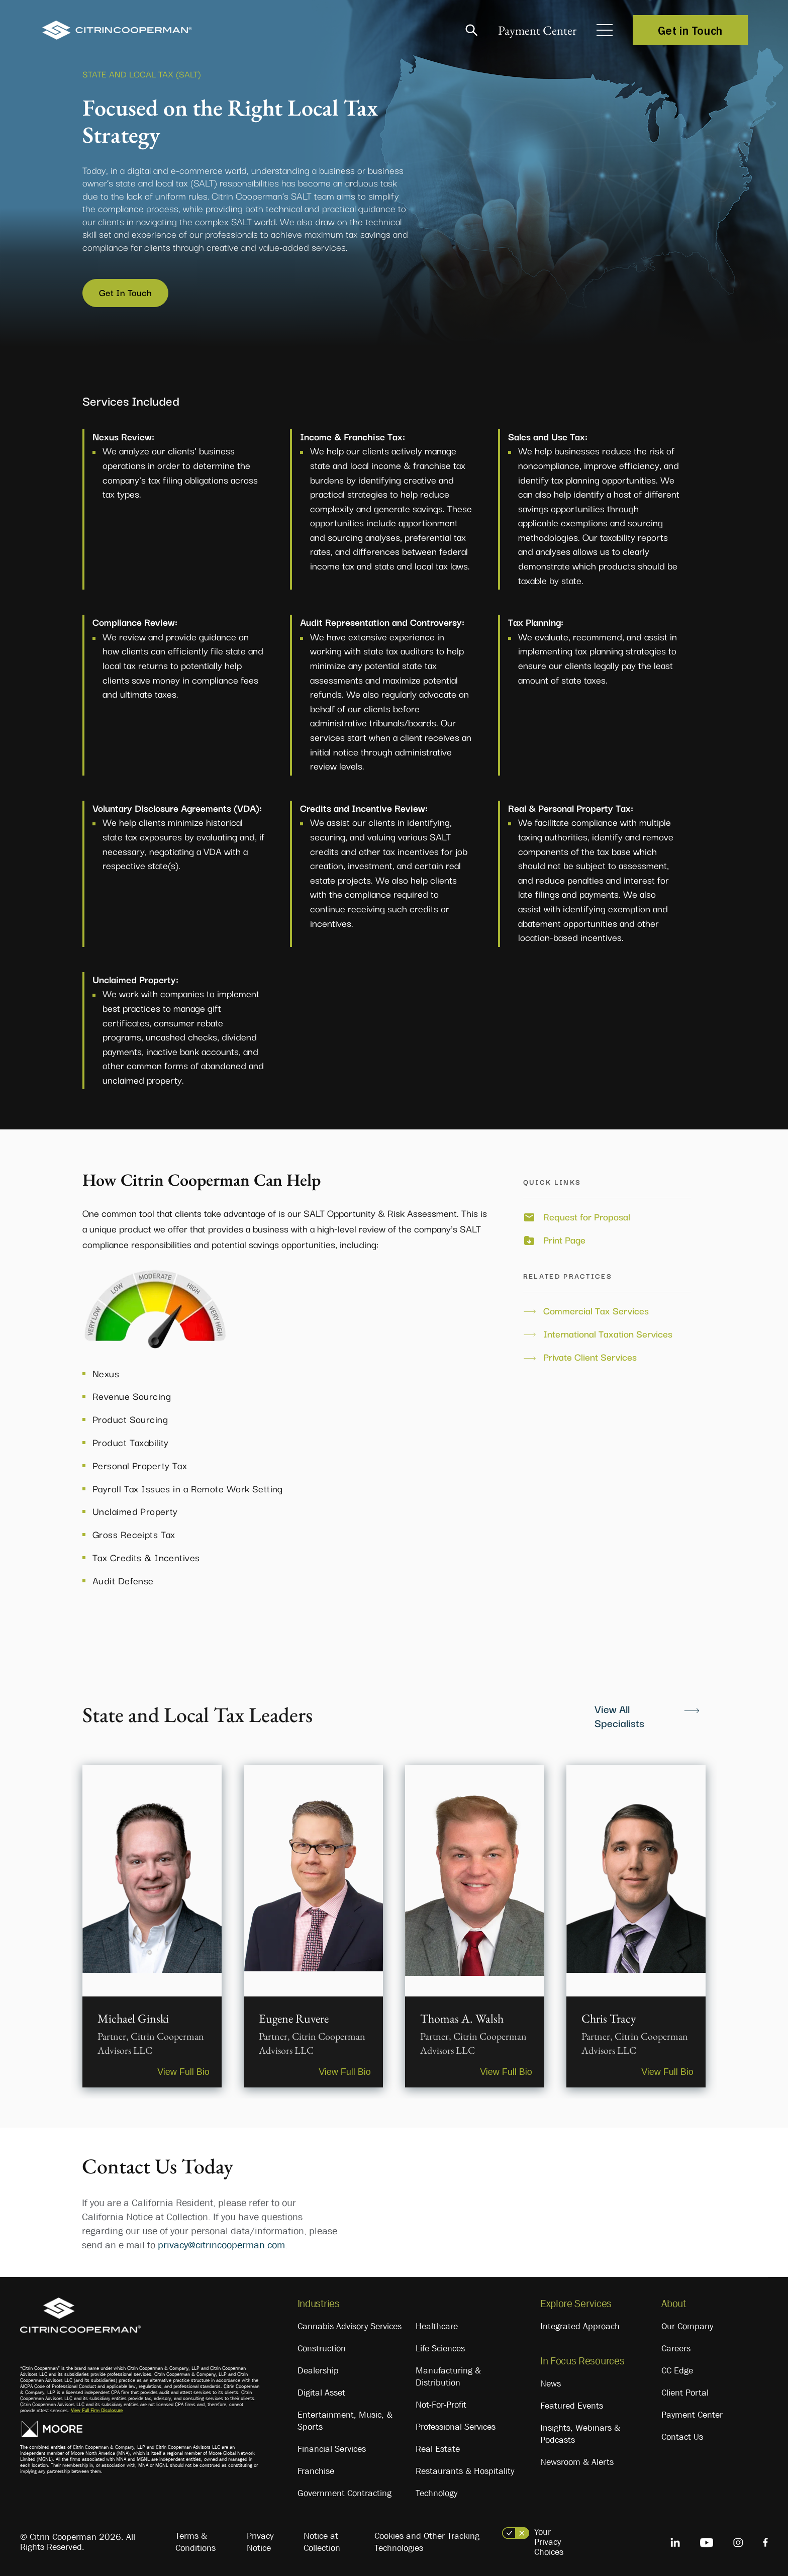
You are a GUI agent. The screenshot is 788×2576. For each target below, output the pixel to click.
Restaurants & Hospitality (465, 2470)
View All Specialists (619, 1714)
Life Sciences (440, 2347)
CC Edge (677, 2369)
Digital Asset (321, 2392)
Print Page (564, 1238)
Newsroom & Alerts (577, 2461)
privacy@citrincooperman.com (221, 2243)
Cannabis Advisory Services (350, 2325)
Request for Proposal (586, 1215)
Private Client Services (590, 1356)
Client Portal (685, 2392)
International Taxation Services (607, 1332)
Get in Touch (690, 30)
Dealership (318, 2369)
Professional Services (456, 2426)
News (550, 2383)
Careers (676, 2347)
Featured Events (571, 2405)
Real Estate (438, 2448)
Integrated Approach (580, 2325)
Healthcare (437, 2325)
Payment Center (536, 30)
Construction (322, 2347)
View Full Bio (181, 2070)
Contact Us (682, 2436)
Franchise (316, 2470)
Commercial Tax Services (596, 1309)
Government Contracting (344, 2492)
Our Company (687, 2325)
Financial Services (332, 2448)
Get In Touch (125, 292)
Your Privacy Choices (548, 2541)
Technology (436, 2492)
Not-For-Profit (441, 2404)
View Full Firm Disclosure (97, 2409)
